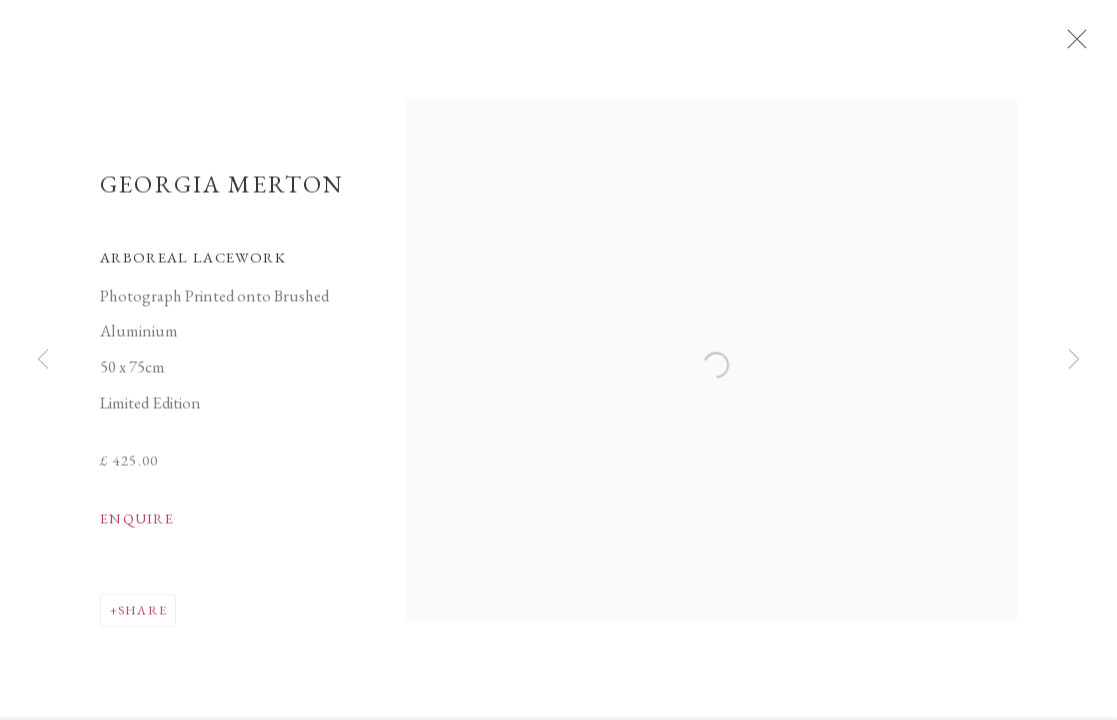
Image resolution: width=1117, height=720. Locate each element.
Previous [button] (43, 360)
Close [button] (1079, 45)
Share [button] (142, 616)
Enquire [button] (137, 525)
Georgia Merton (222, 190)
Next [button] (1074, 360)
